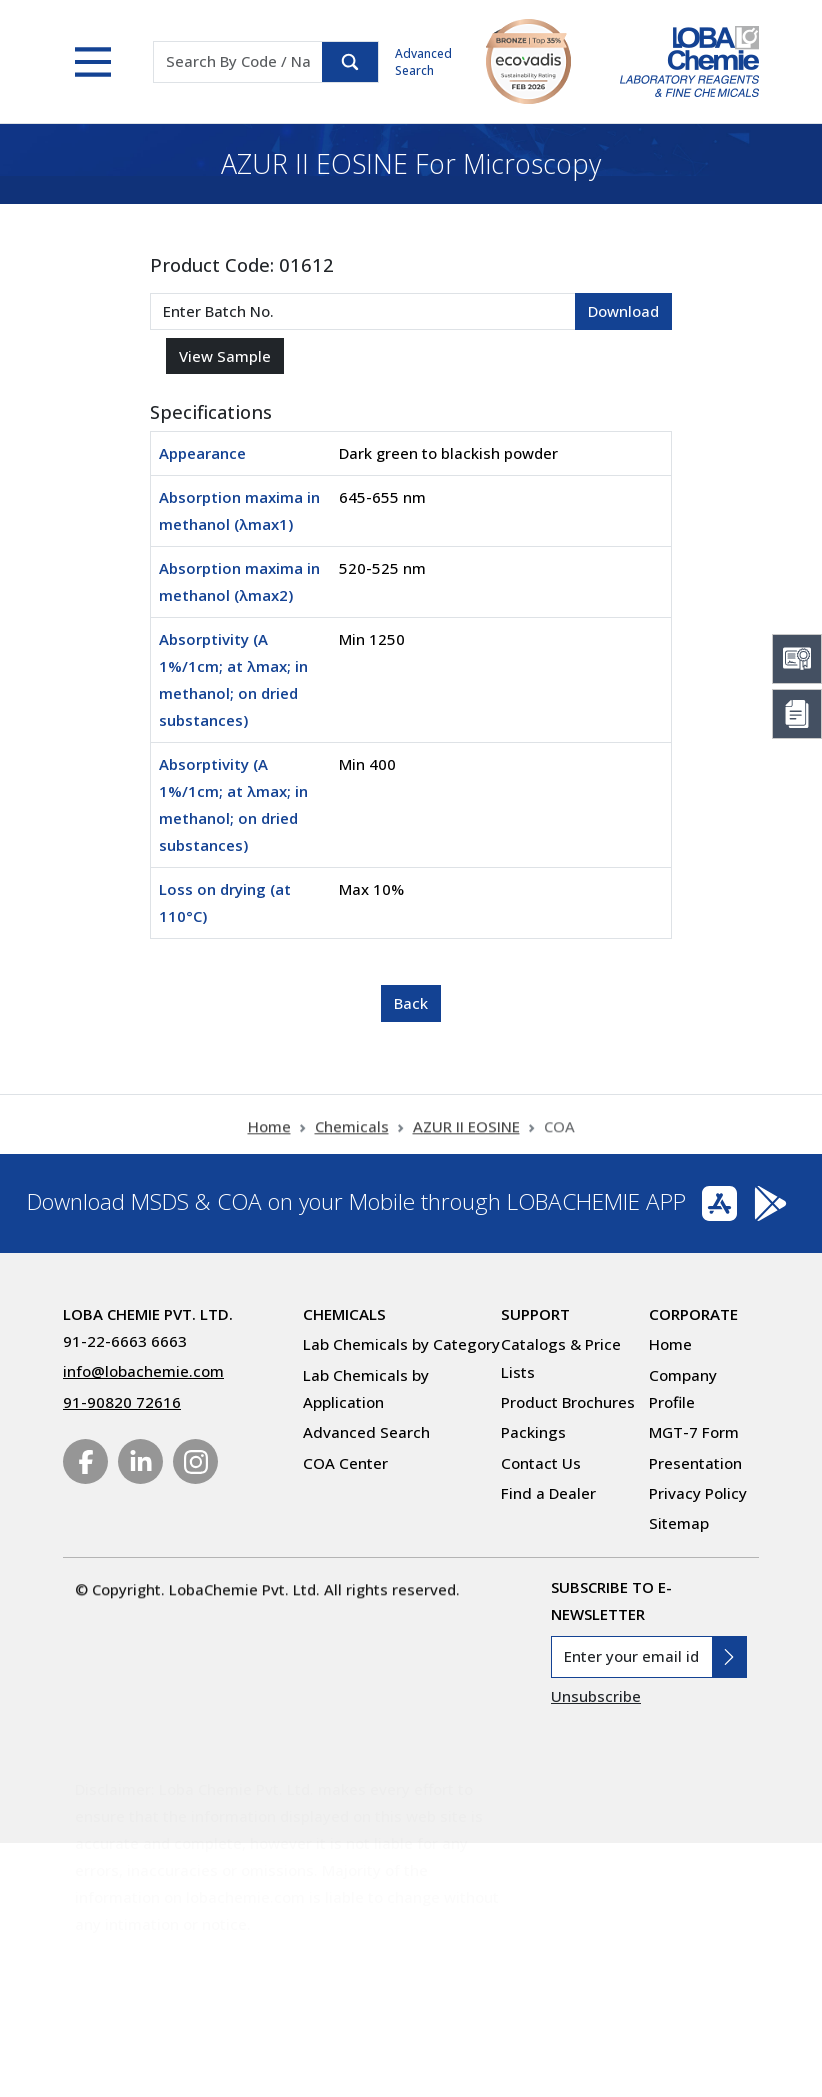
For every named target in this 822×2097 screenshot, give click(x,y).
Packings (533, 1432)
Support (535, 1314)
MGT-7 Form (694, 1432)
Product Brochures (568, 1402)
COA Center (345, 1463)
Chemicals (352, 1144)
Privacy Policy (698, 1493)
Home (269, 1144)
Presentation (695, 1463)
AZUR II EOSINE (466, 1144)
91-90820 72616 (122, 1402)
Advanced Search (423, 62)
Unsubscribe (596, 1696)
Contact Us (541, 1463)
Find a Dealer (548, 1493)
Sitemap (679, 1523)
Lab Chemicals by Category (401, 1344)
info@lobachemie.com (143, 1371)
